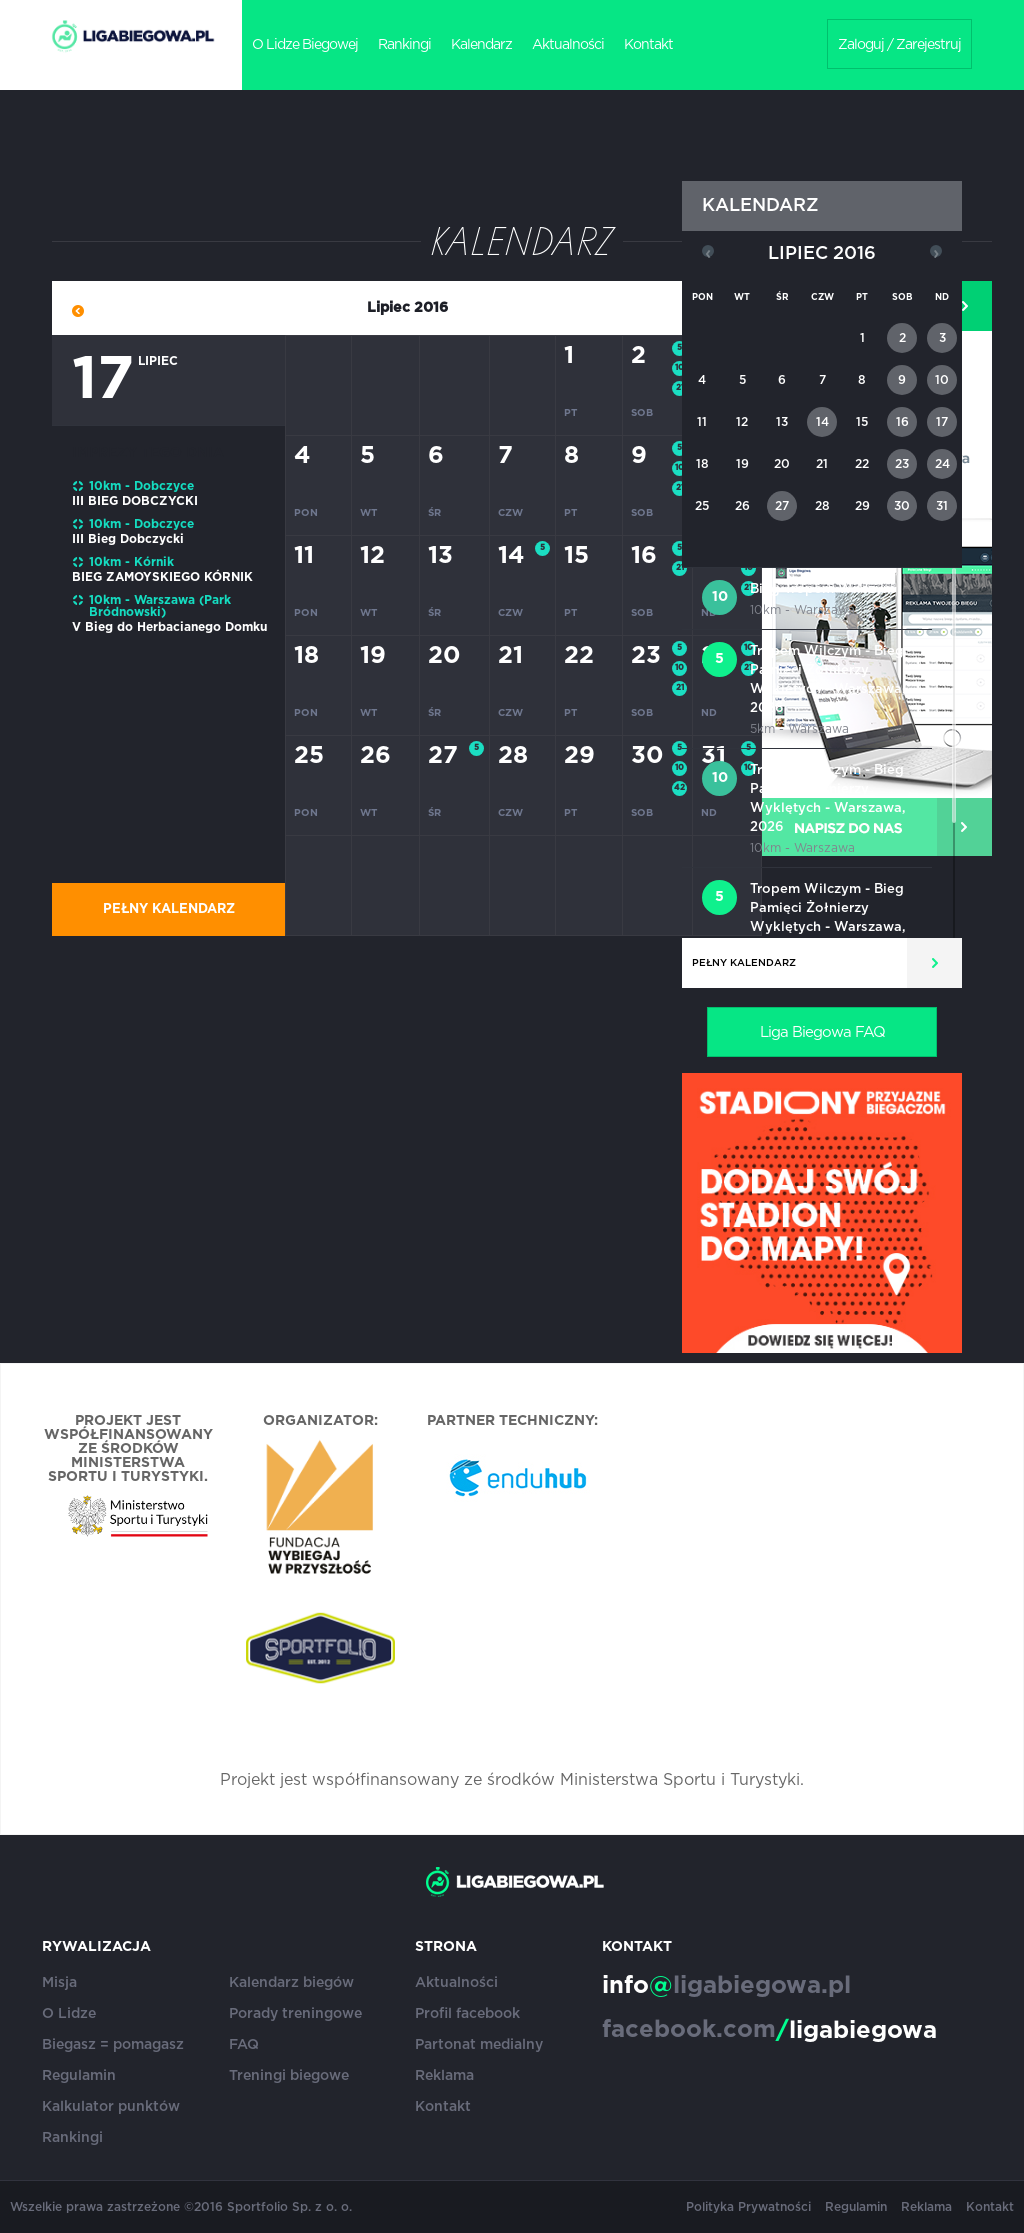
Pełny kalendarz (169, 909)
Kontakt (648, 45)
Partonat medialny (479, 2045)
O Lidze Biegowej (305, 45)
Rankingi (404, 45)
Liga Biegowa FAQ (822, 1032)
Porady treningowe (295, 2014)
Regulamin (79, 2076)
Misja (59, 1983)
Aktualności (568, 45)
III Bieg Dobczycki (128, 539)
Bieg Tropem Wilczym (822, 589)
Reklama (444, 2076)
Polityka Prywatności (748, 2207)
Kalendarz (481, 45)
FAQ (244, 2045)
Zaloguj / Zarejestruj (899, 45)
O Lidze (69, 2014)
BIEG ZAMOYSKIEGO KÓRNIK (162, 577)
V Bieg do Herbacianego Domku (169, 627)
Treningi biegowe (289, 2076)
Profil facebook (467, 2014)
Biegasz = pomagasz (113, 2045)
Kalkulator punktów (111, 2107)
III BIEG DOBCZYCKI (135, 501)
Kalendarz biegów (291, 1983)
